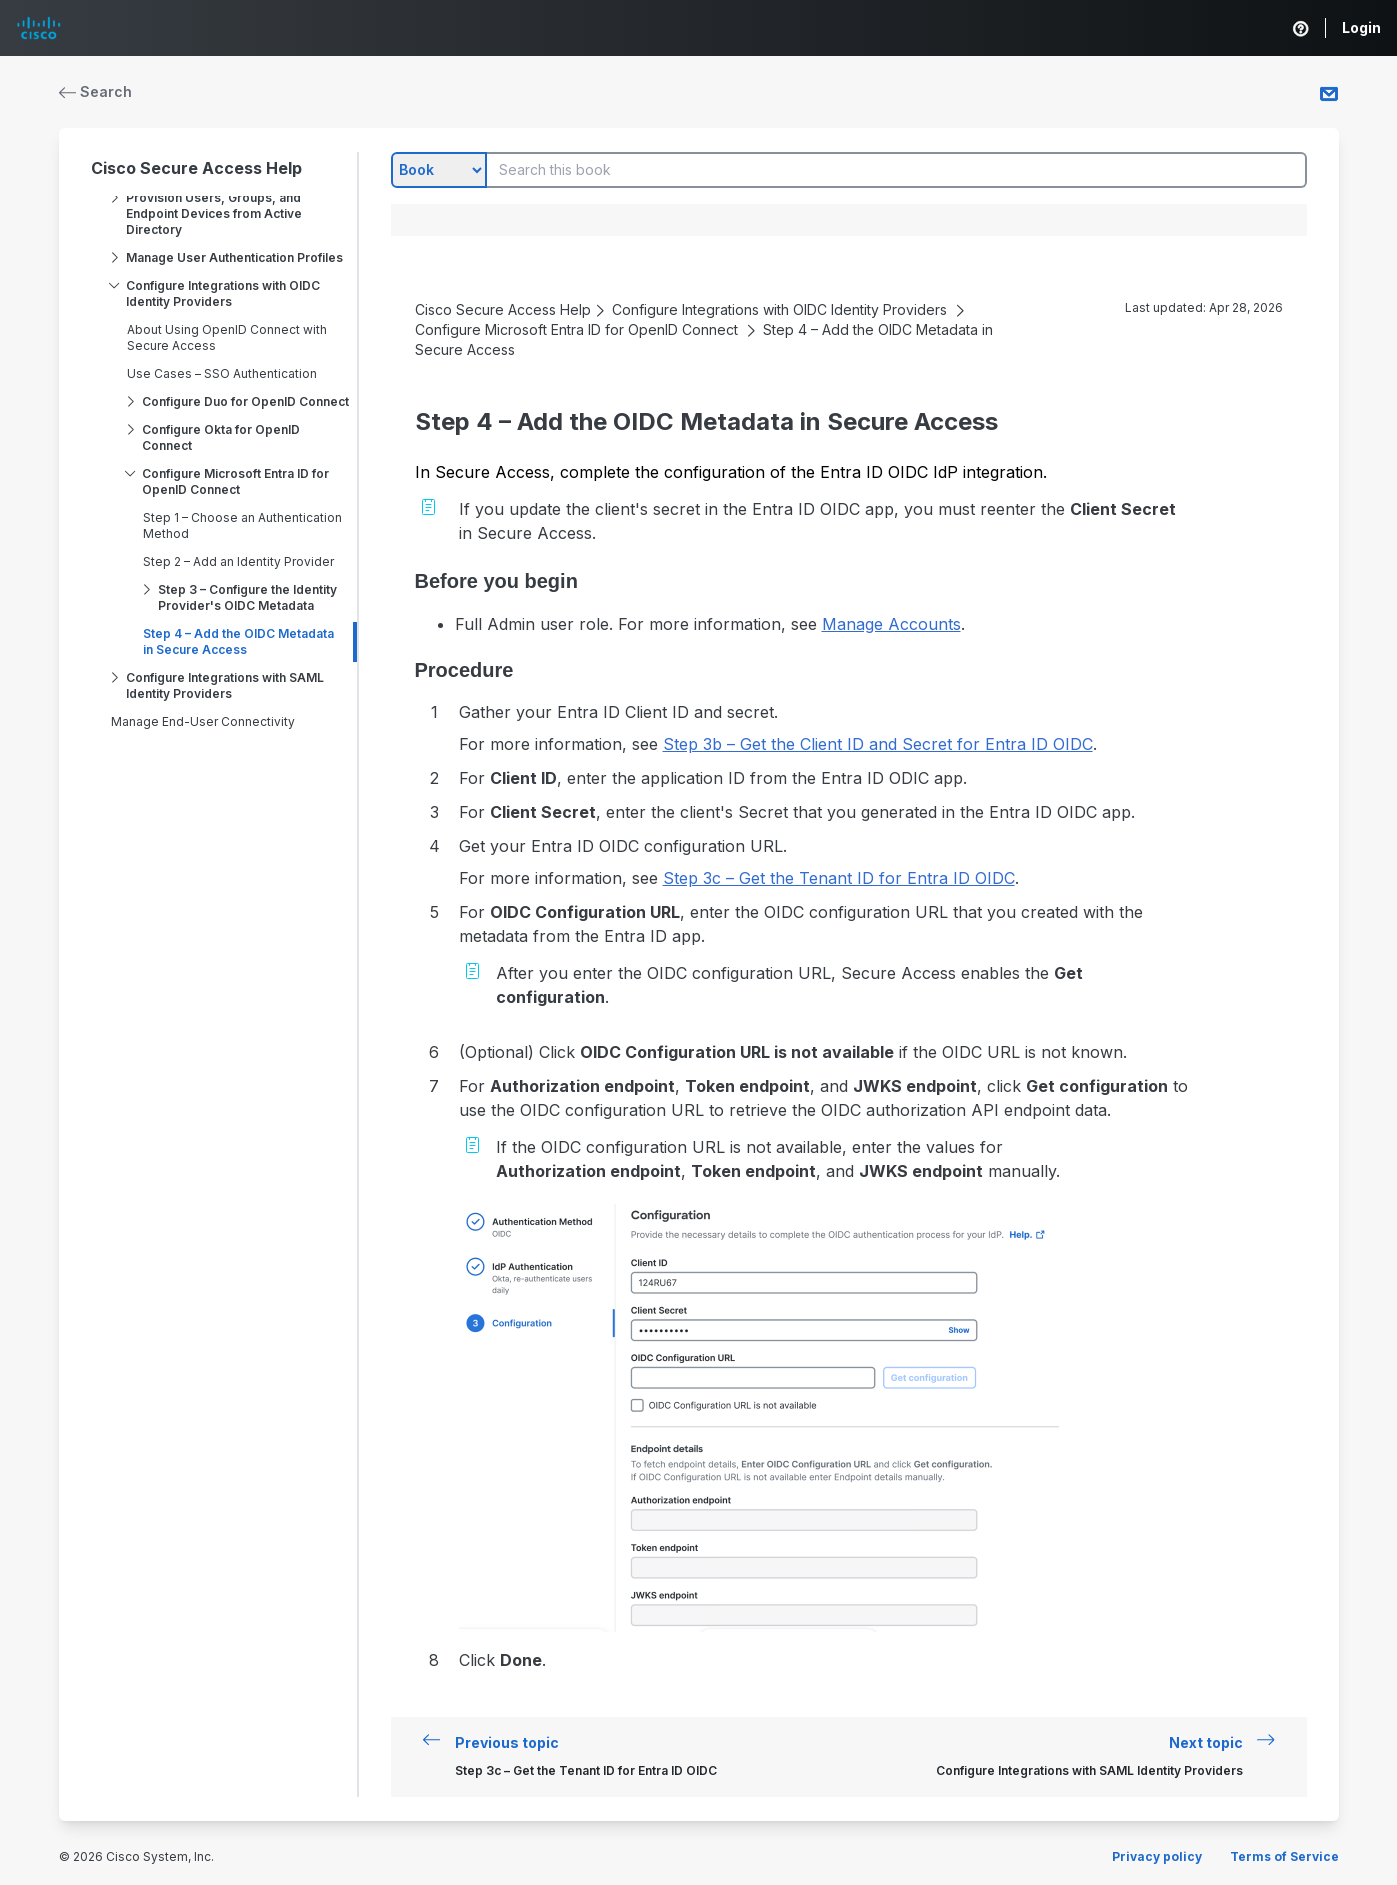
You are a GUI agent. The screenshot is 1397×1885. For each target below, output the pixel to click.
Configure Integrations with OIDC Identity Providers (223, 293)
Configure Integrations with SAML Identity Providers (225, 685)
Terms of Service (1284, 1856)
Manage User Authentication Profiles (234, 257)
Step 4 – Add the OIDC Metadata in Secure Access (238, 641)
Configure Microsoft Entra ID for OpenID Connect (235, 481)
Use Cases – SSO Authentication (222, 373)
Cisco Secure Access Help (196, 168)
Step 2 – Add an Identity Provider (238, 561)
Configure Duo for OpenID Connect (245, 401)
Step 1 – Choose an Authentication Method (242, 525)
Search (96, 91)
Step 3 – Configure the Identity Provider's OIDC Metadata (247, 597)
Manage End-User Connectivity (203, 721)
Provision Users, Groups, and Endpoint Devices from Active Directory (214, 213)
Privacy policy (1157, 1856)
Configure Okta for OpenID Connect (221, 437)
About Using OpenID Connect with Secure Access (227, 337)
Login (1361, 27)
